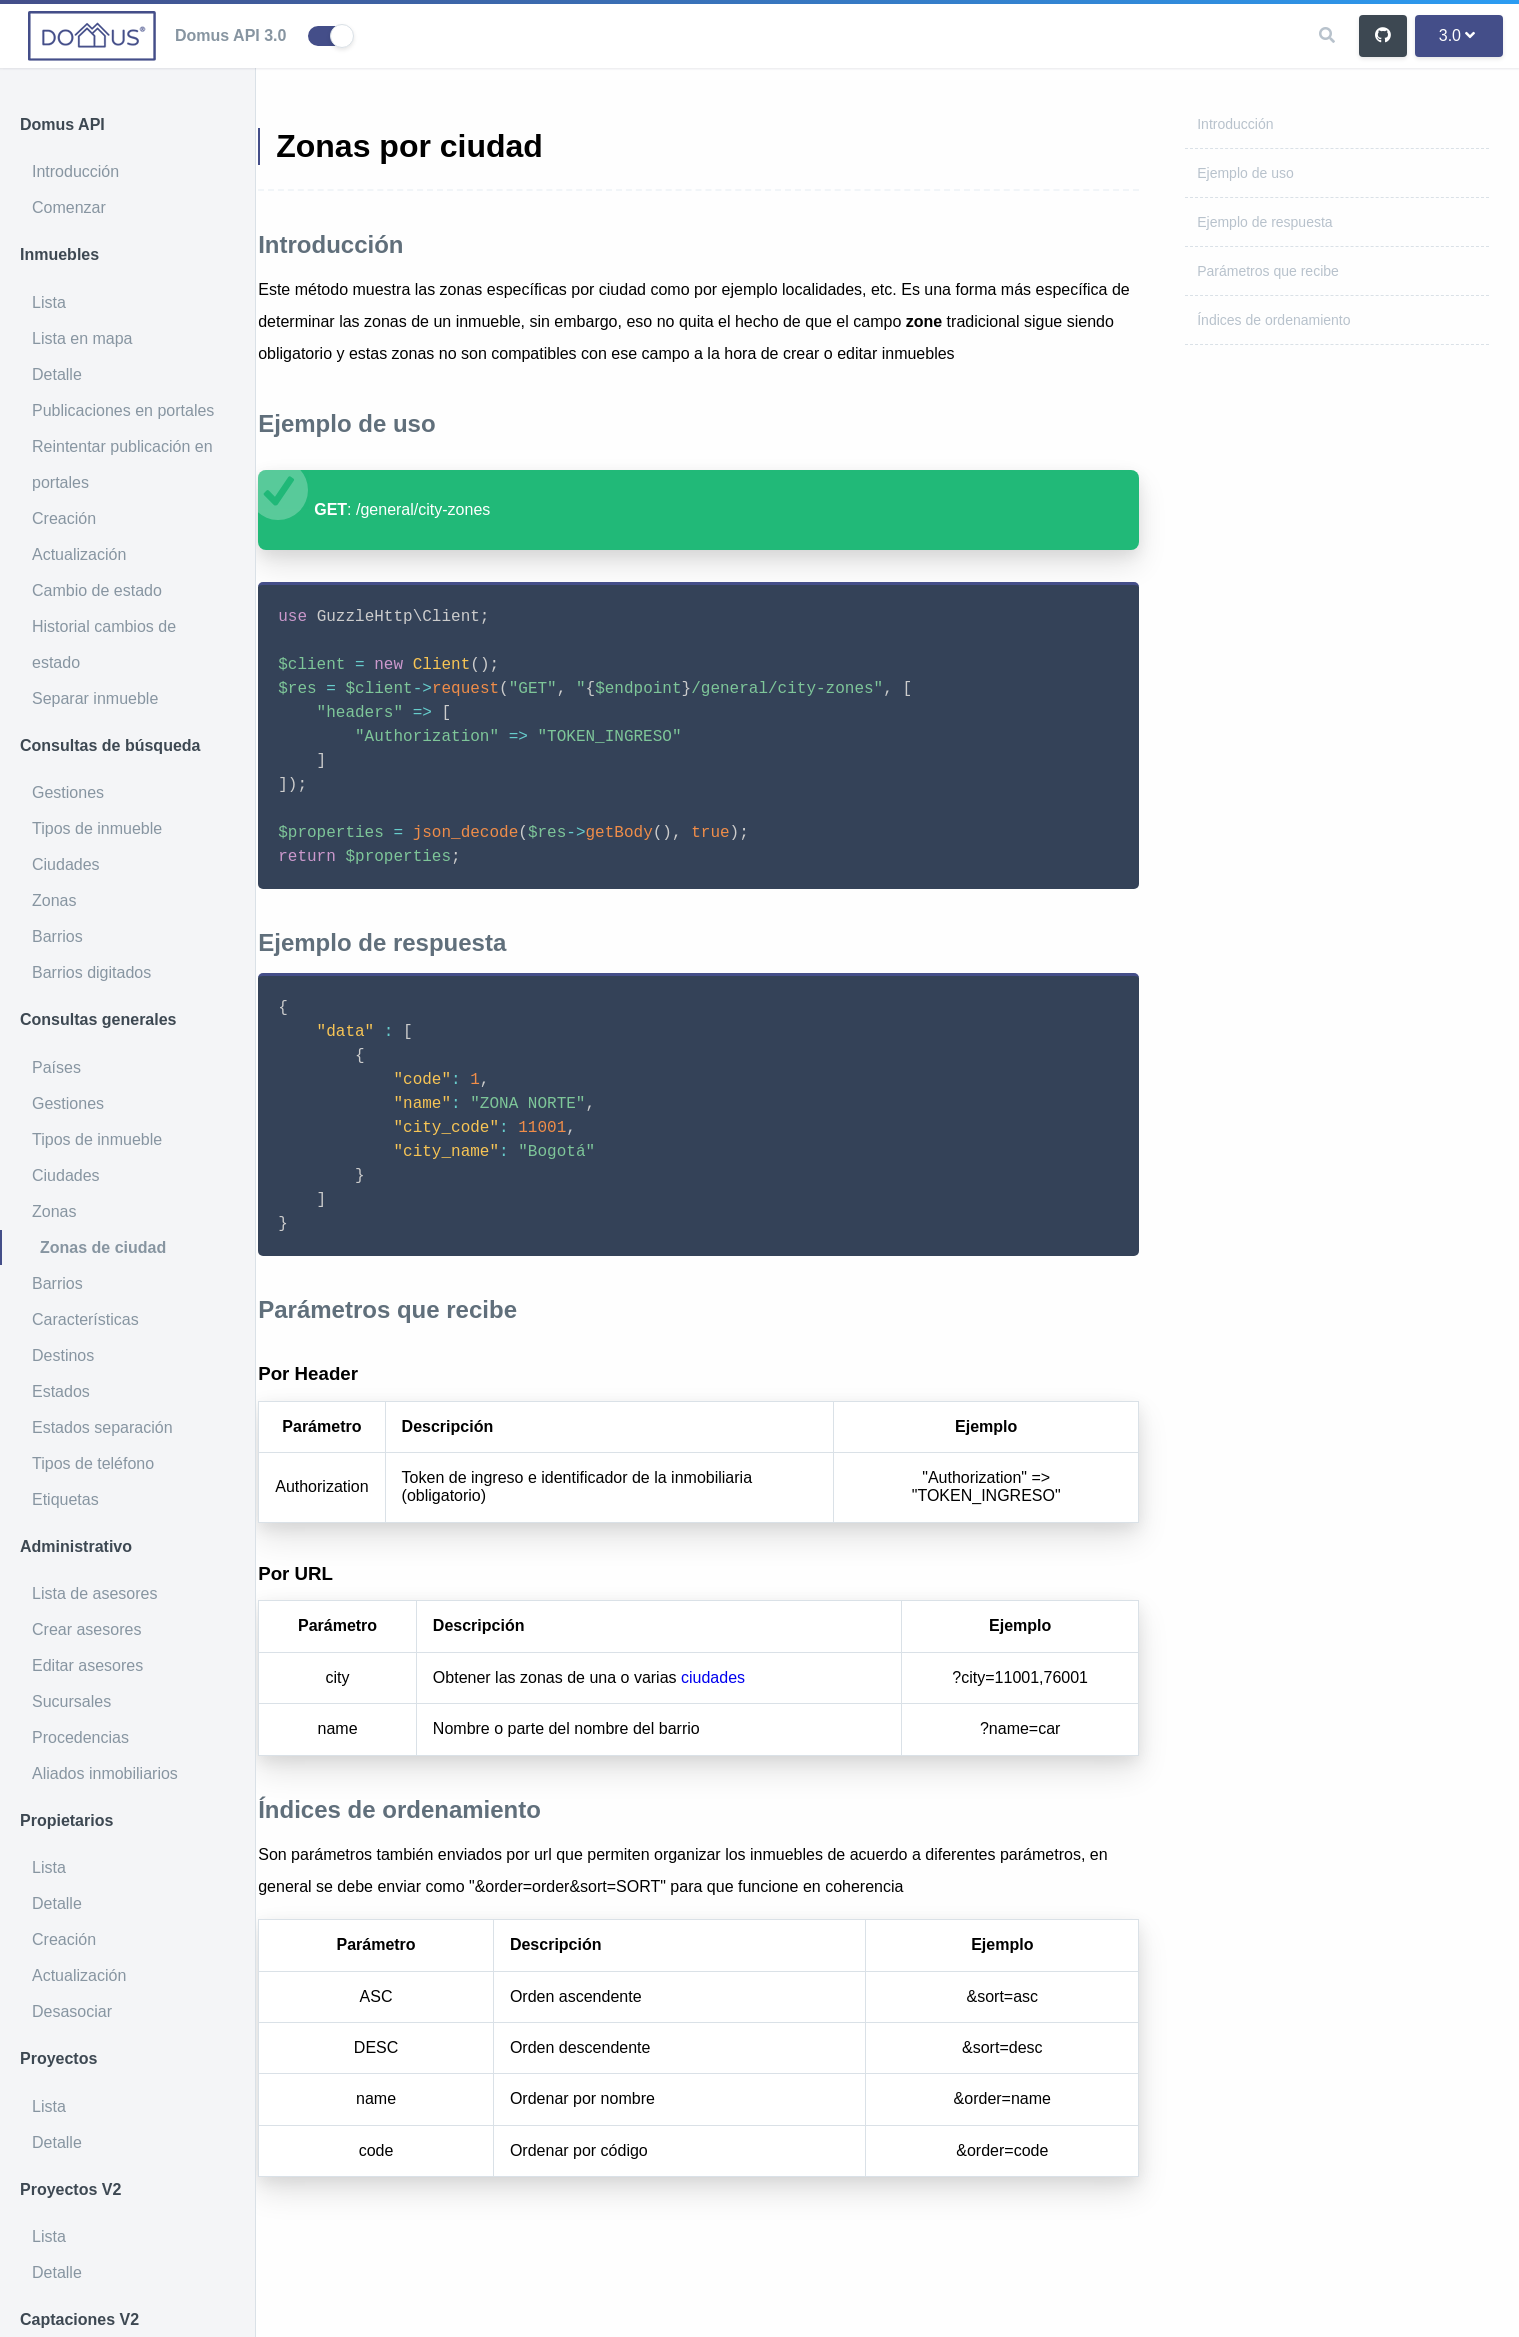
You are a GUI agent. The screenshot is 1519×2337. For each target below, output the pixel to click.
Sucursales (71, 1701)
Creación (64, 518)
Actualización (79, 554)
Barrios (57, 936)
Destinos (63, 1355)
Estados (61, 1391)
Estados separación (102, 1427)
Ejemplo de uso (1245, 173)
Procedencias (80, 1737)
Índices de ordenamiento (1273, 320)
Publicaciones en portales (123, 410)
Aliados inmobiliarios (105, 1773)
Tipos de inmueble (97, 828)
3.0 (1457, 35)
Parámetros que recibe (1268, 271)
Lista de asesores (94, 1593)
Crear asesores (86, 1629)
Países (56, 1067)
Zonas (54, 900)
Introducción (75, 171)
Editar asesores (87, 1665)
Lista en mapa (82, 338)
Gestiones (68, 792)
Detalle (57, 374)
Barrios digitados (91, 972)
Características (85, 1319)
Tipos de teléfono (93, 1463)
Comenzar (69, 207)
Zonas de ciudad (103, 1247)
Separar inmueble (95, 698)
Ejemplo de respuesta (1264, 222)
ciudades (764, 1709)
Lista (49, 302)
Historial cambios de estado (104, 644)
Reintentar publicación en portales (122, 464)
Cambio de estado (97, 590)
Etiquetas (65, 1499)
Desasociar (72, 2011)
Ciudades (66, 864)
